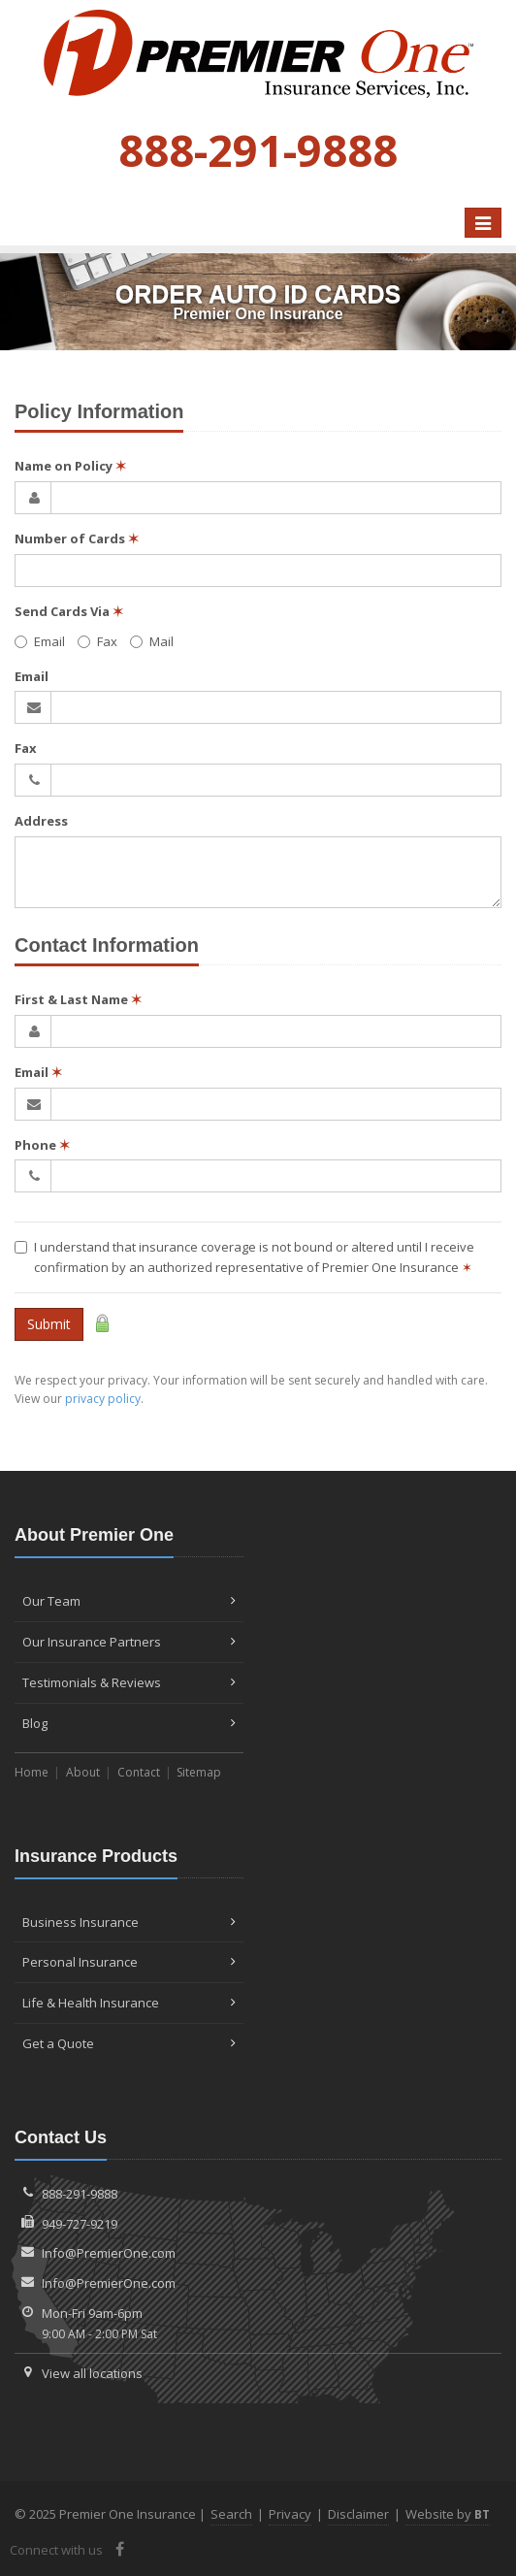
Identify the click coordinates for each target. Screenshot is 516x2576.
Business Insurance (129, 1922)
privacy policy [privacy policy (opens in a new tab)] (103, 1398)
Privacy (290, 2514)
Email (40, 641)
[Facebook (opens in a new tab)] (120, 2549)
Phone (42, 1145)
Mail (152, 641)
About (83, 1772)
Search (231, 2514)
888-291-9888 (79, 2193)
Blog (129, 1723)
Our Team (129, 1601)
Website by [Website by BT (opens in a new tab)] (447, 2514)
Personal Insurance (129, 1962)
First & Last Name (78, 999)
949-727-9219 (79, 2224)
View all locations (92, 2373)
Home (31, 1772)
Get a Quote (129, 2043)
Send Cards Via (69, 611)
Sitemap (199, 1772)
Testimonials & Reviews (129, 1682)
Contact (138, 1772)
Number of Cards (77, 538)
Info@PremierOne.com (109, 2253)
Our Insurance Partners (129, 1641)
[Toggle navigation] (483, 223)
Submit (49, 1324)
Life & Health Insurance (129, 2002)
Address (41, 821)
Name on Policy (70, 465)
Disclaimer (358, 2514)
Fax (97, 641)
